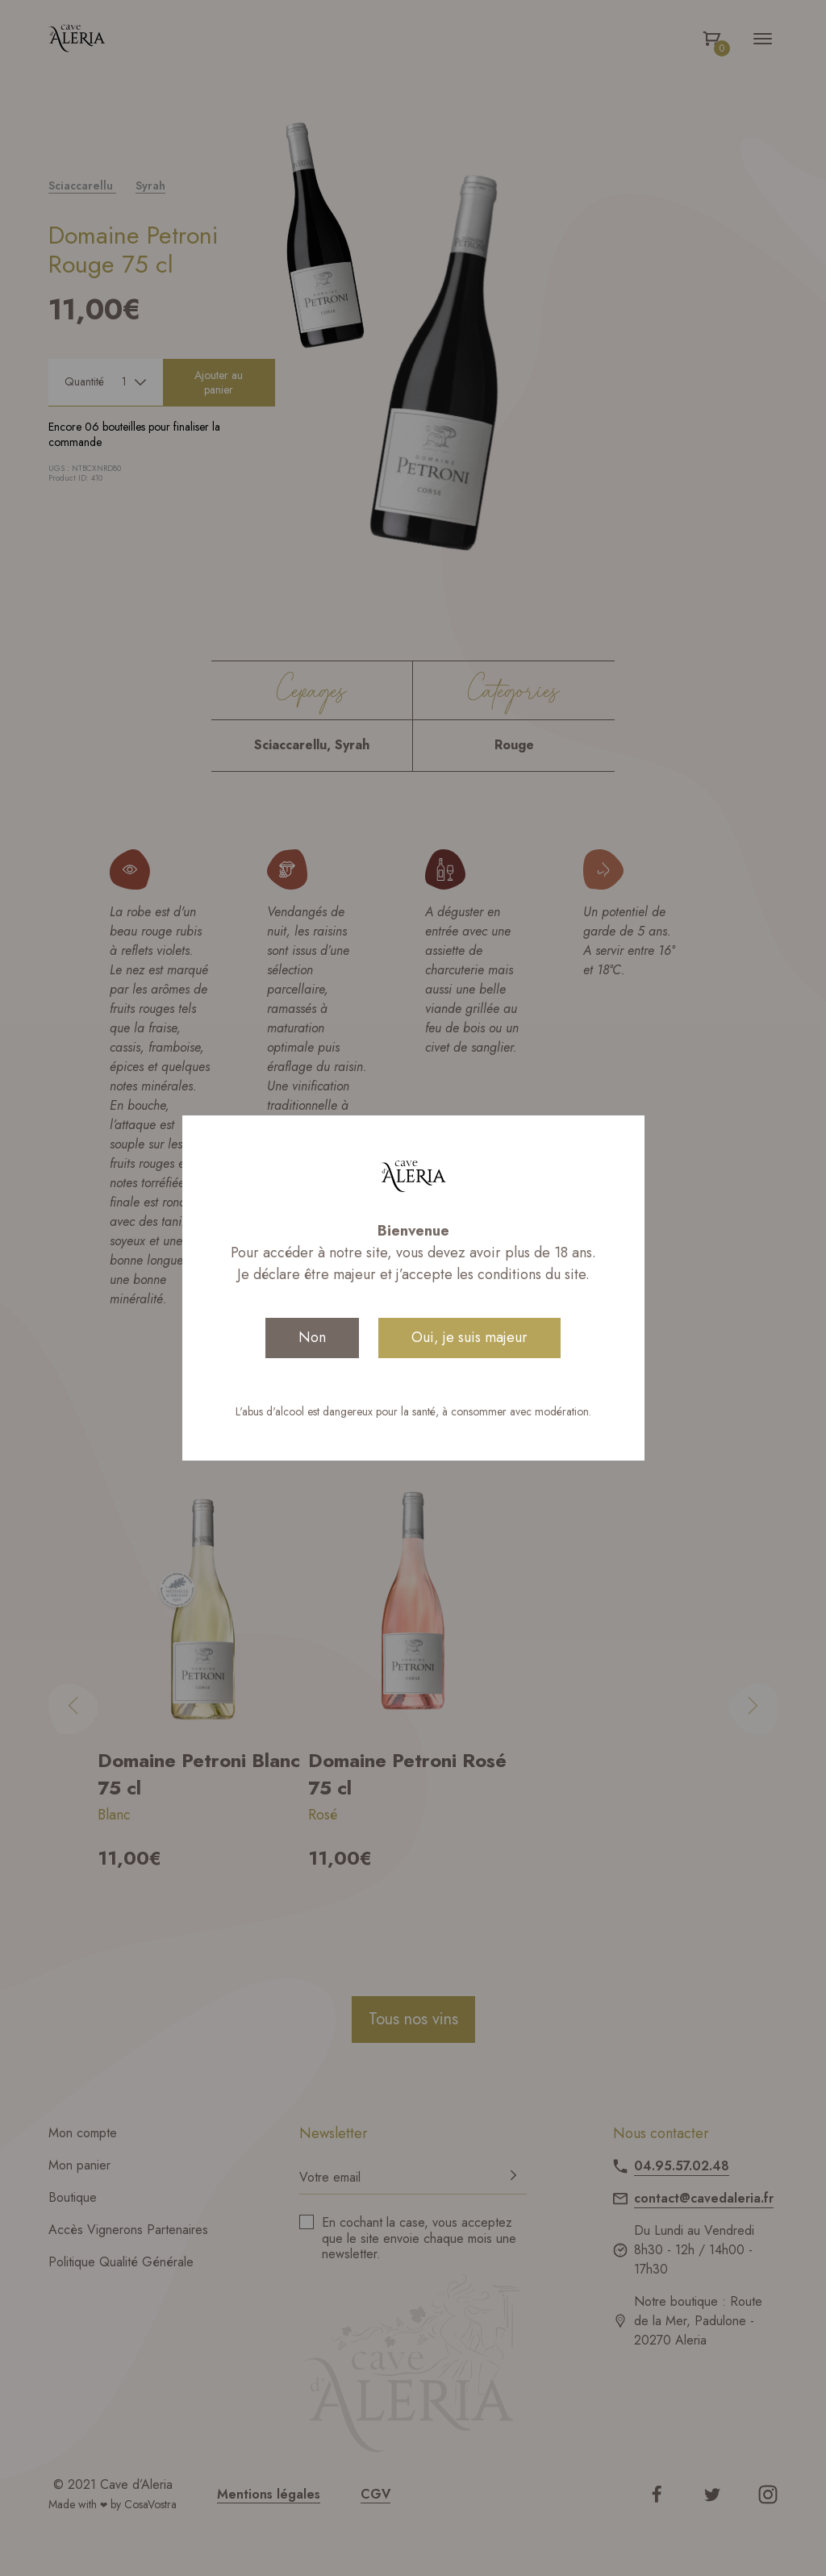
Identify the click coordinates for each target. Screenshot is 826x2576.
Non (312, 1337)
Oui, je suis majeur (469, 1337)
